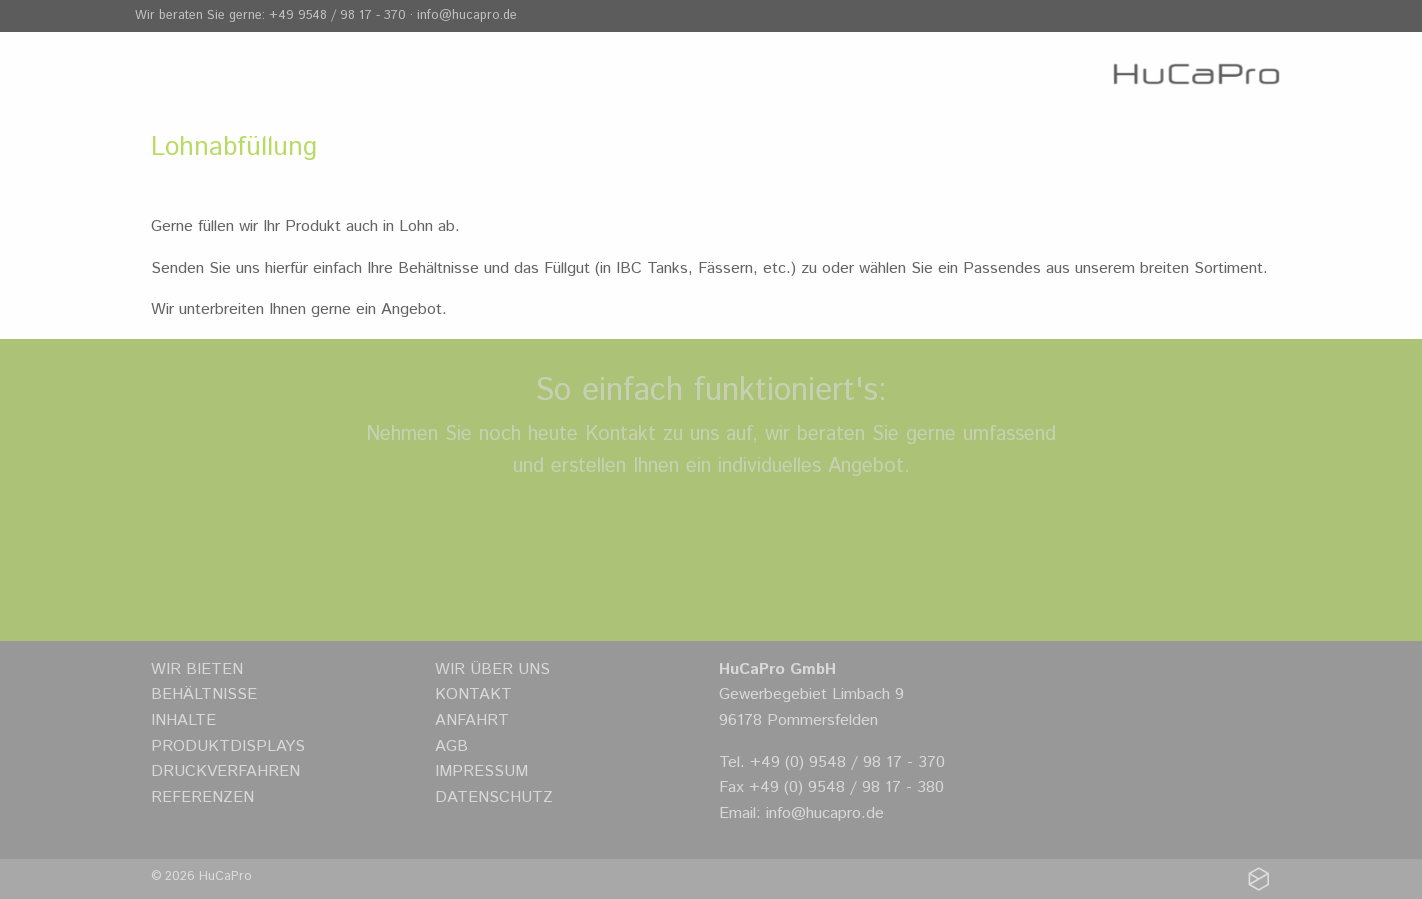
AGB (451, 746)
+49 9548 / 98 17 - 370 (337, 15)
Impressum (481, 771)
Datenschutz (494, 797)
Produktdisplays (228, 746)
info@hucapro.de (467, 15)
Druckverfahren (225, 771)
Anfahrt (472, 720)
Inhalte (183, 720)
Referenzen (202, 797)
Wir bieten (197, 669)
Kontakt (473, 694)
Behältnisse (204, 694)
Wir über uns (492, 669)
